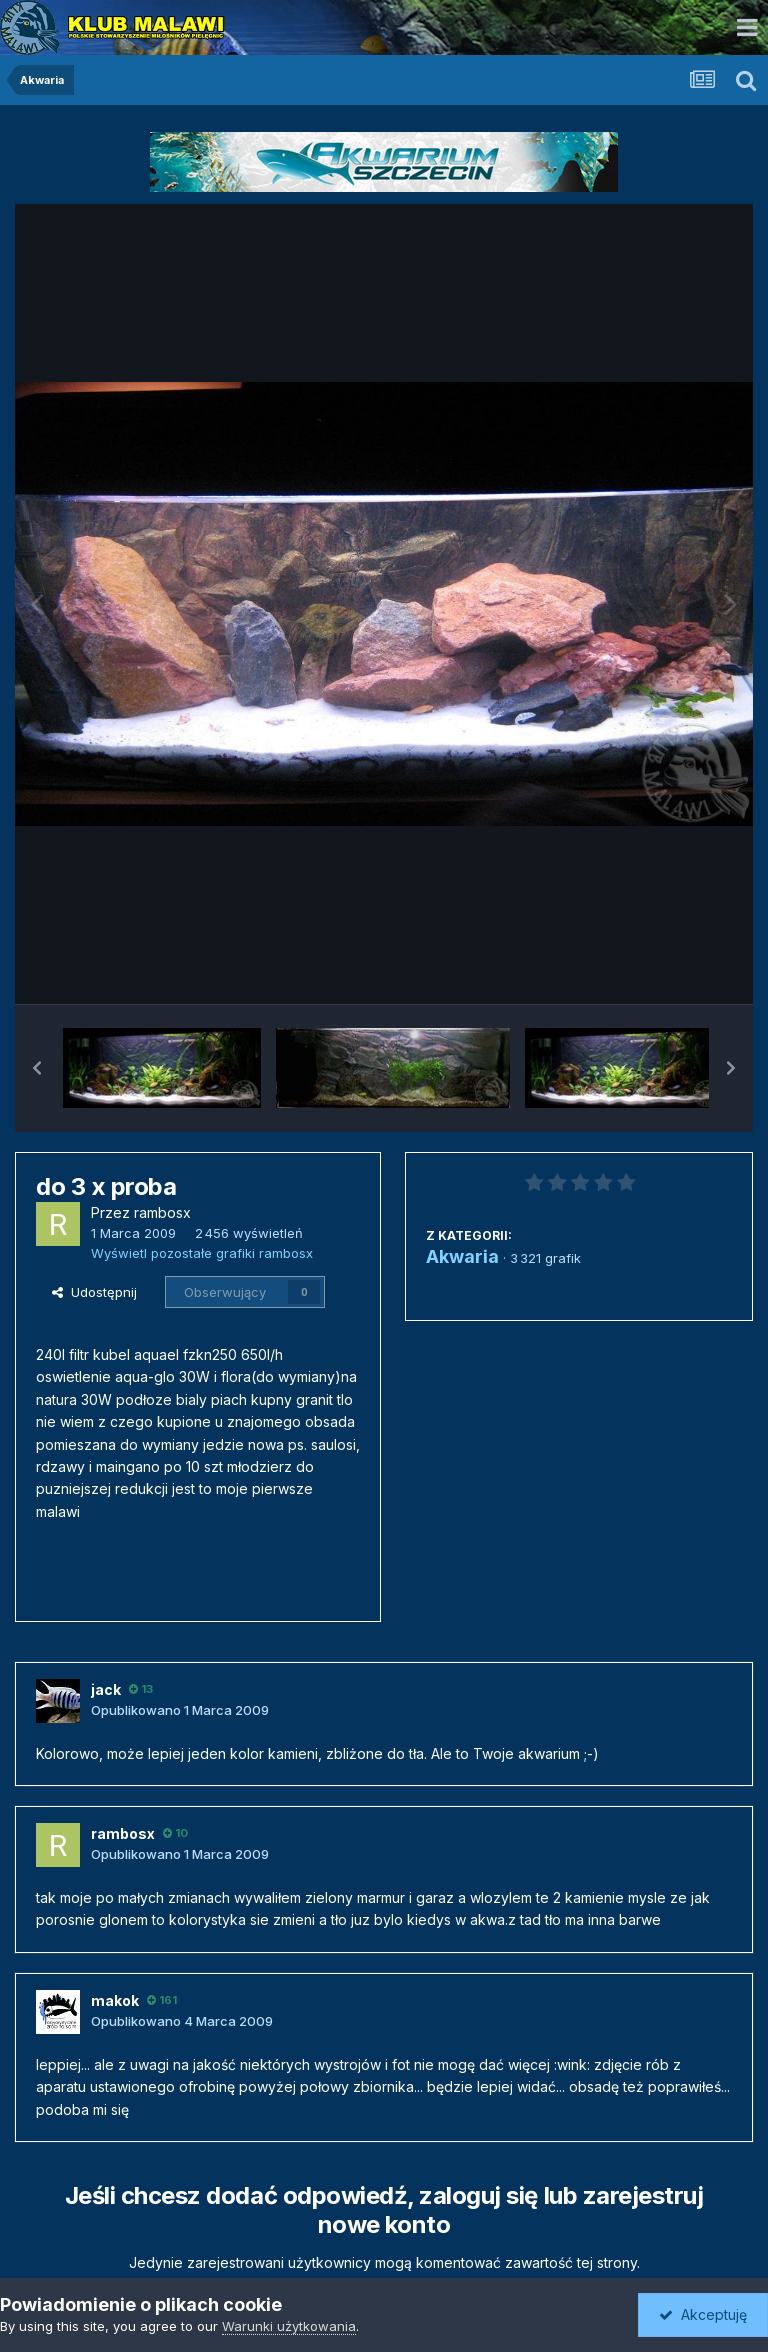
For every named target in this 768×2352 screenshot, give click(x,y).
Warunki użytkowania (289, 2326)
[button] (37, 1068)
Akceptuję (703, 2314)
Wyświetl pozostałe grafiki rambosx (202, 1253)
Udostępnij (94, 1292)
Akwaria (462, 1256)
